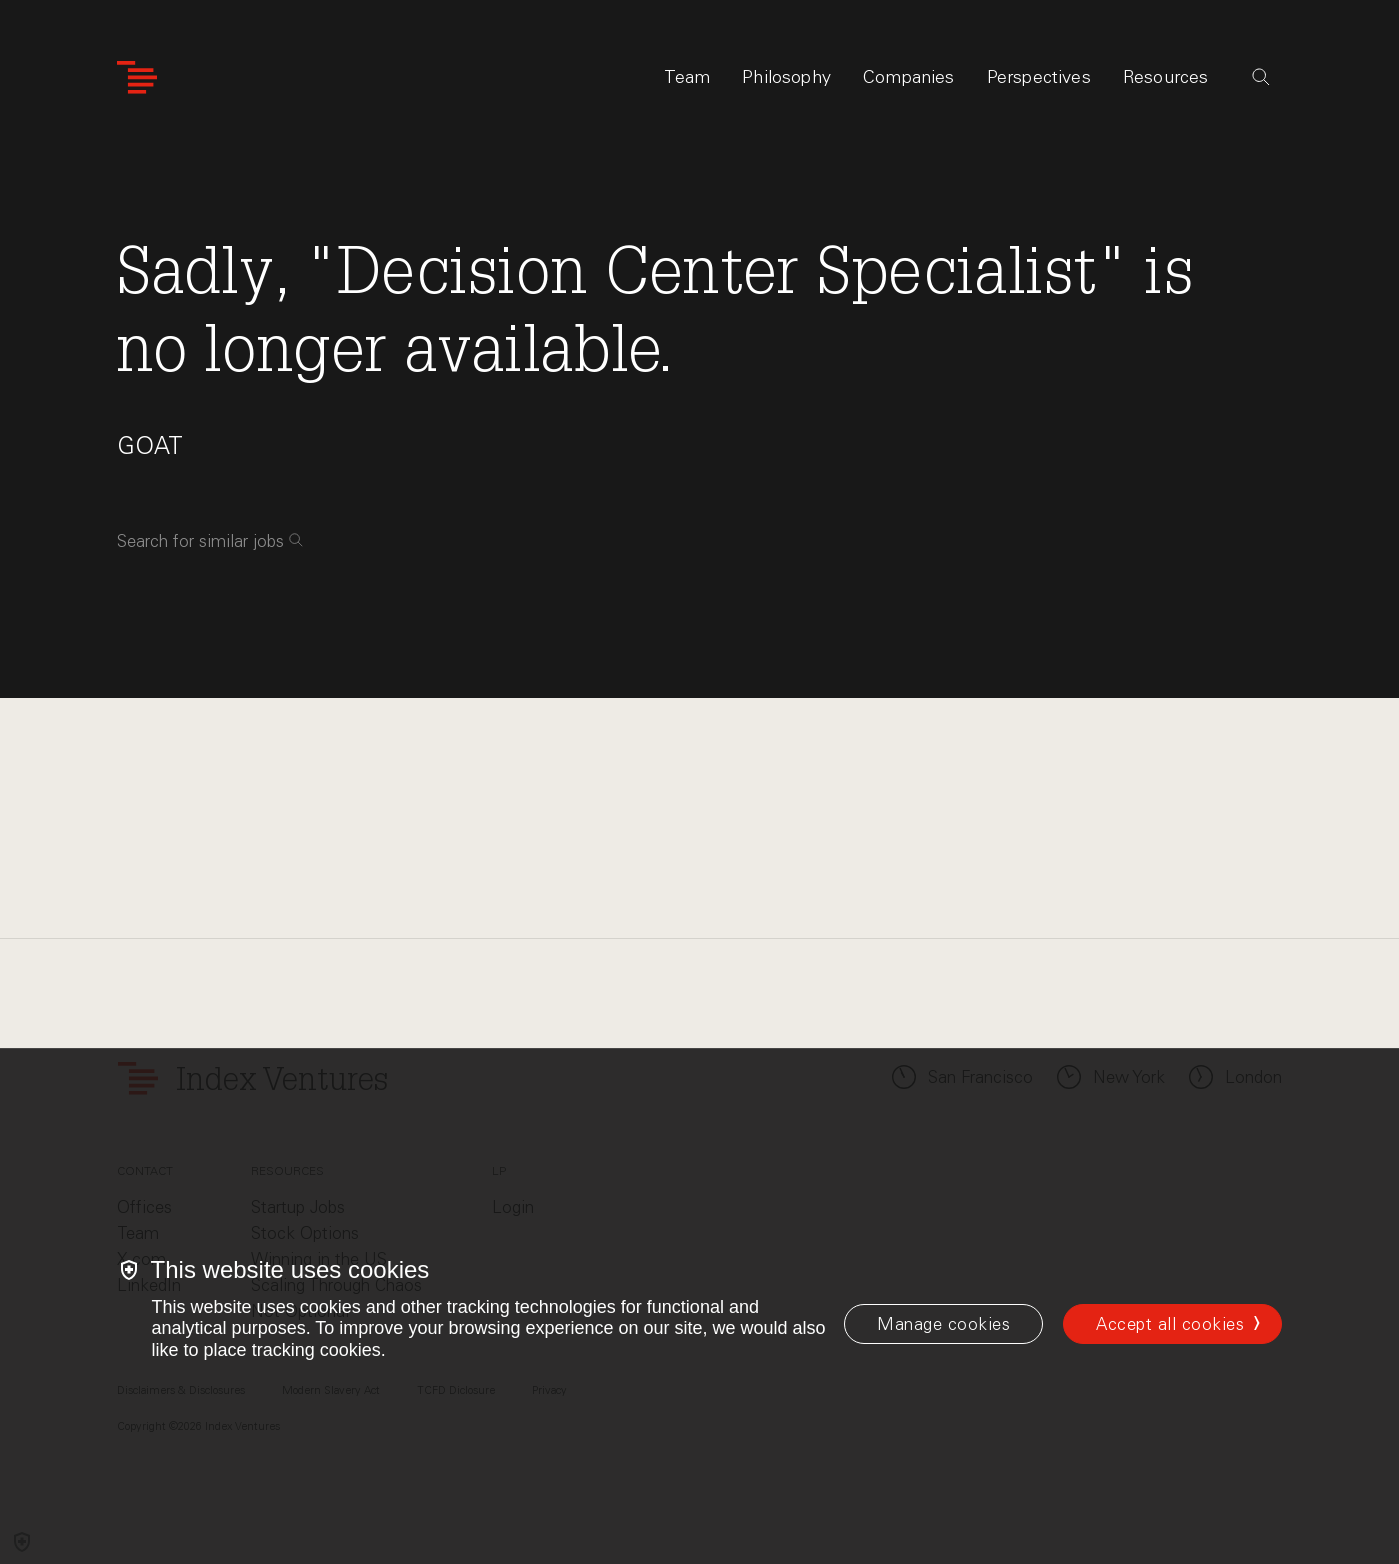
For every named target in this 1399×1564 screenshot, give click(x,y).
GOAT (150, 445)
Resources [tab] (1166, 77)
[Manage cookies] (943, 1324)
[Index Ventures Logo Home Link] (137, 77)
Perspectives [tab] (1039, 77)
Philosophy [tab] (786, 77)
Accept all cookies (1170, 1324)
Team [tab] (687, 77)
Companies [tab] (909, 77)
